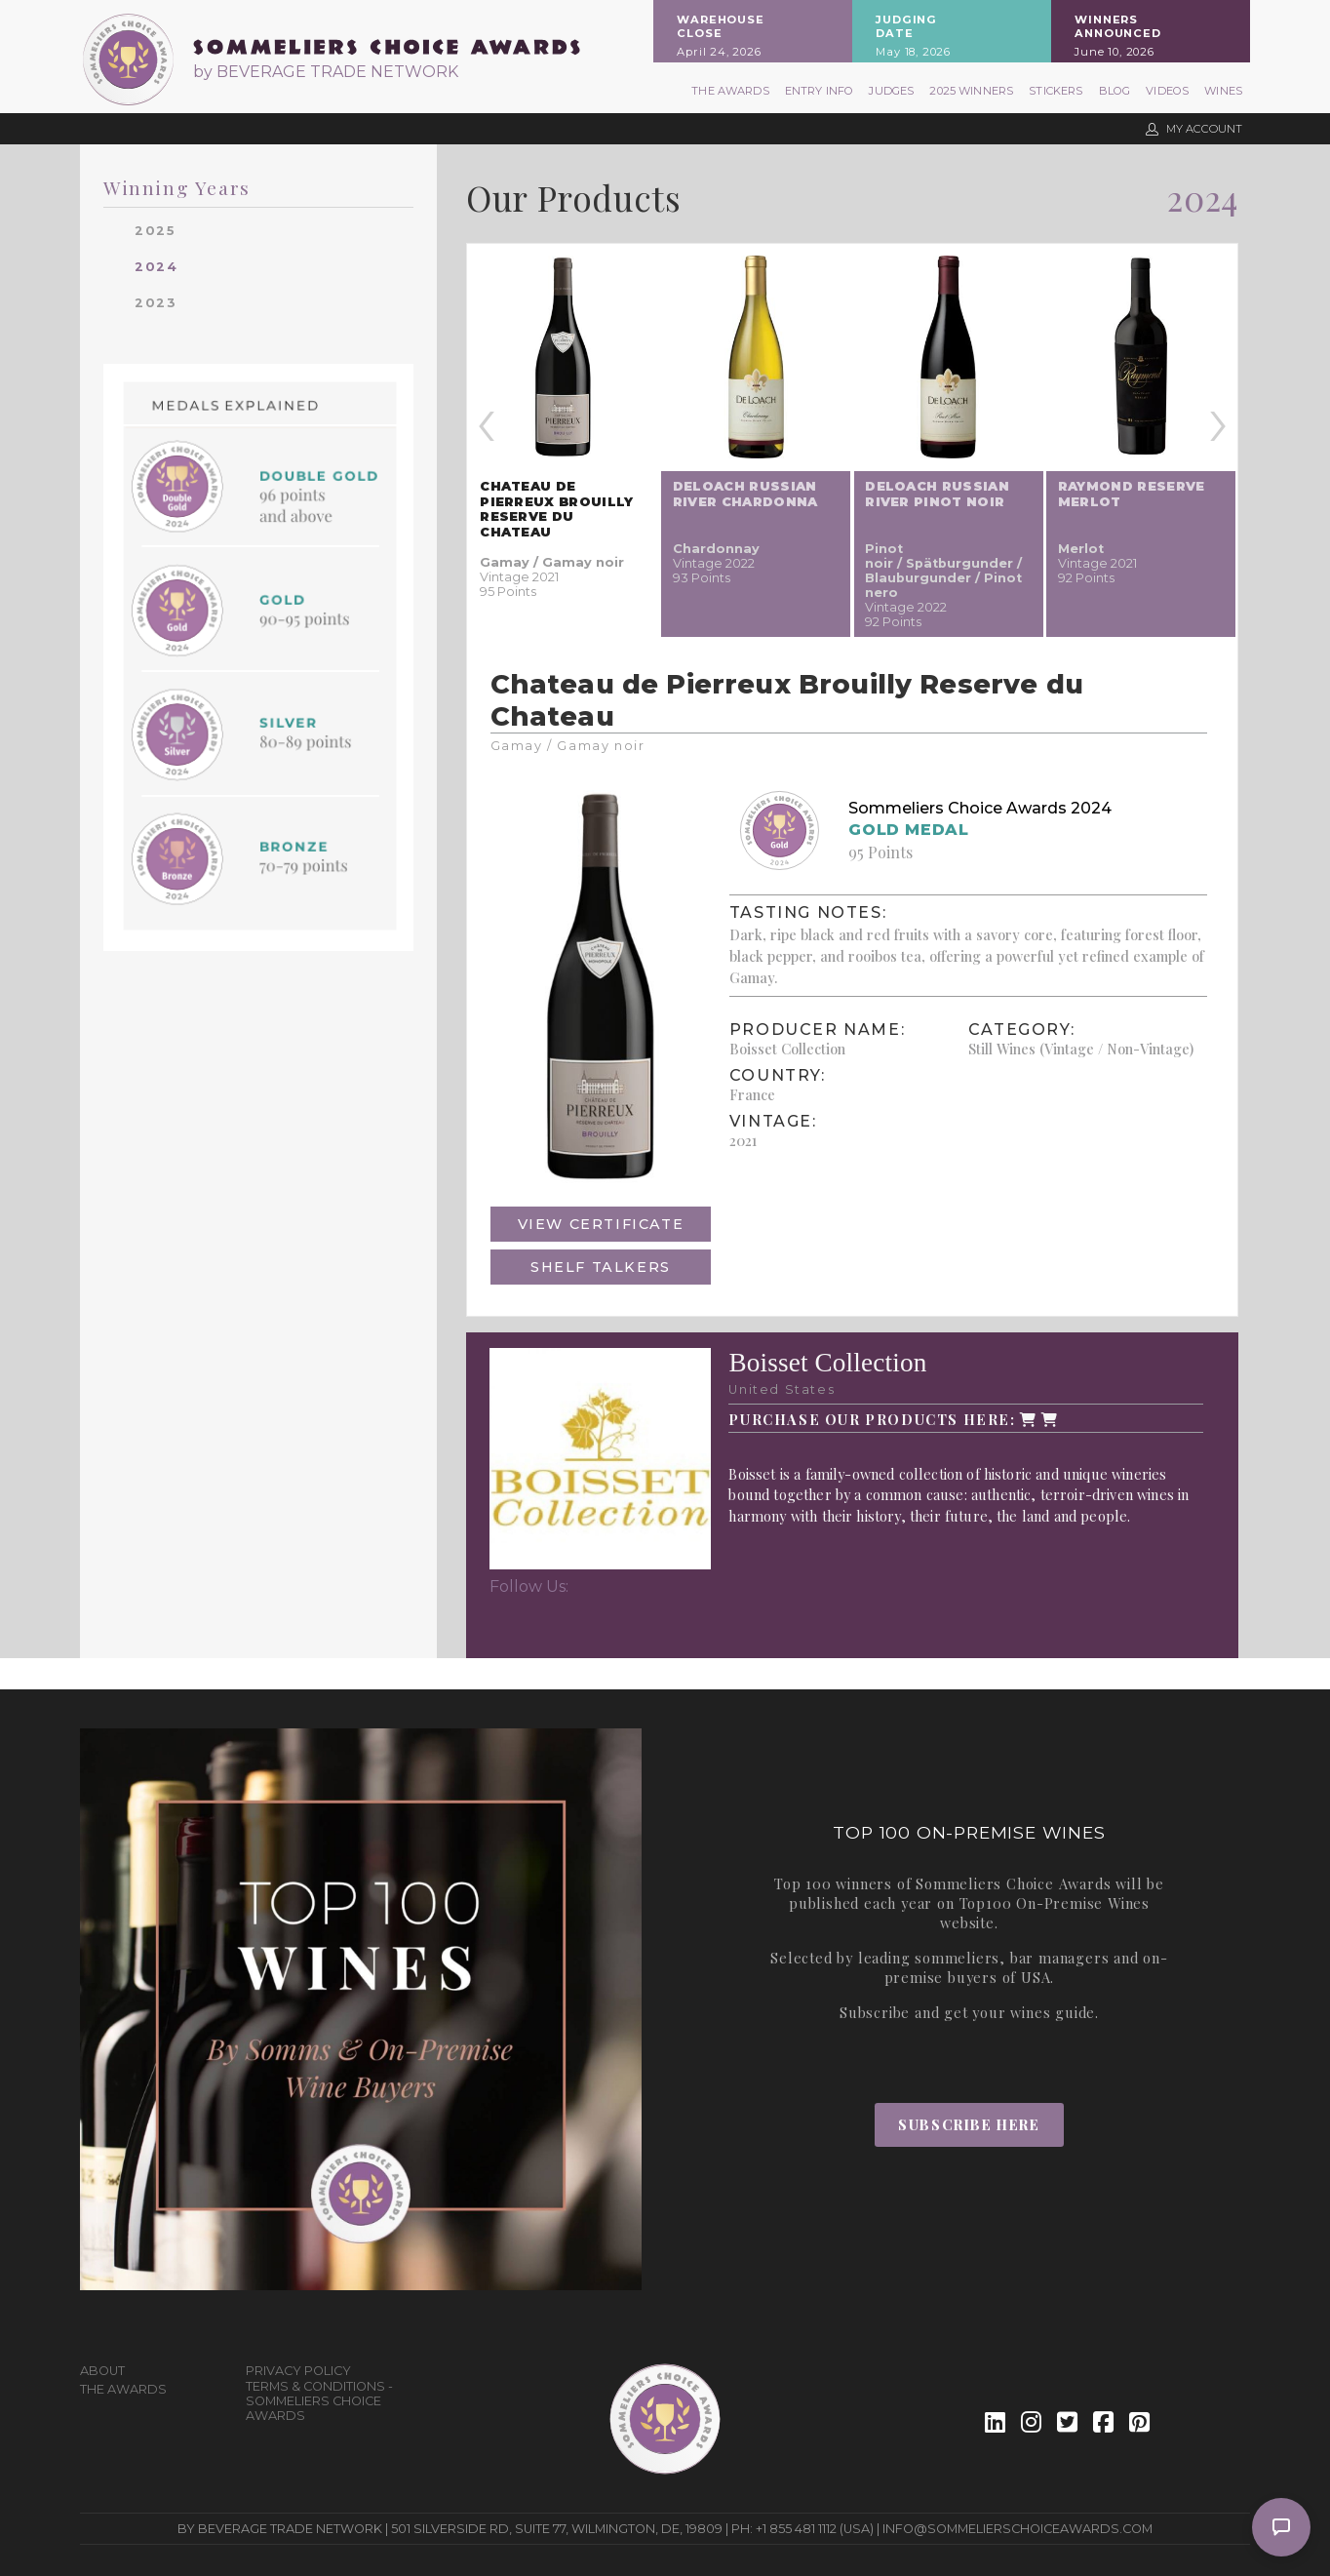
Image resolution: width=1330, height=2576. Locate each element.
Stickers (1055, 91)
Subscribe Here (968, 2124)
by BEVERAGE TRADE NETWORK (325, 71)
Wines (1223, 91)
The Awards (730, 91)
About (102, 2370)
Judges (891, 91)
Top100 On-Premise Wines (1054, 1903)
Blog (1115, 91)
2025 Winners (971, 91)
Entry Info (819, 91)
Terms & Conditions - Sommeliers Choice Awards (319, 2401)
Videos (1167, 91)
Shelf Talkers (600, 1267)
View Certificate (601, 1224)
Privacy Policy (298, 2370)
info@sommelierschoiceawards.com (1017, 2528)
